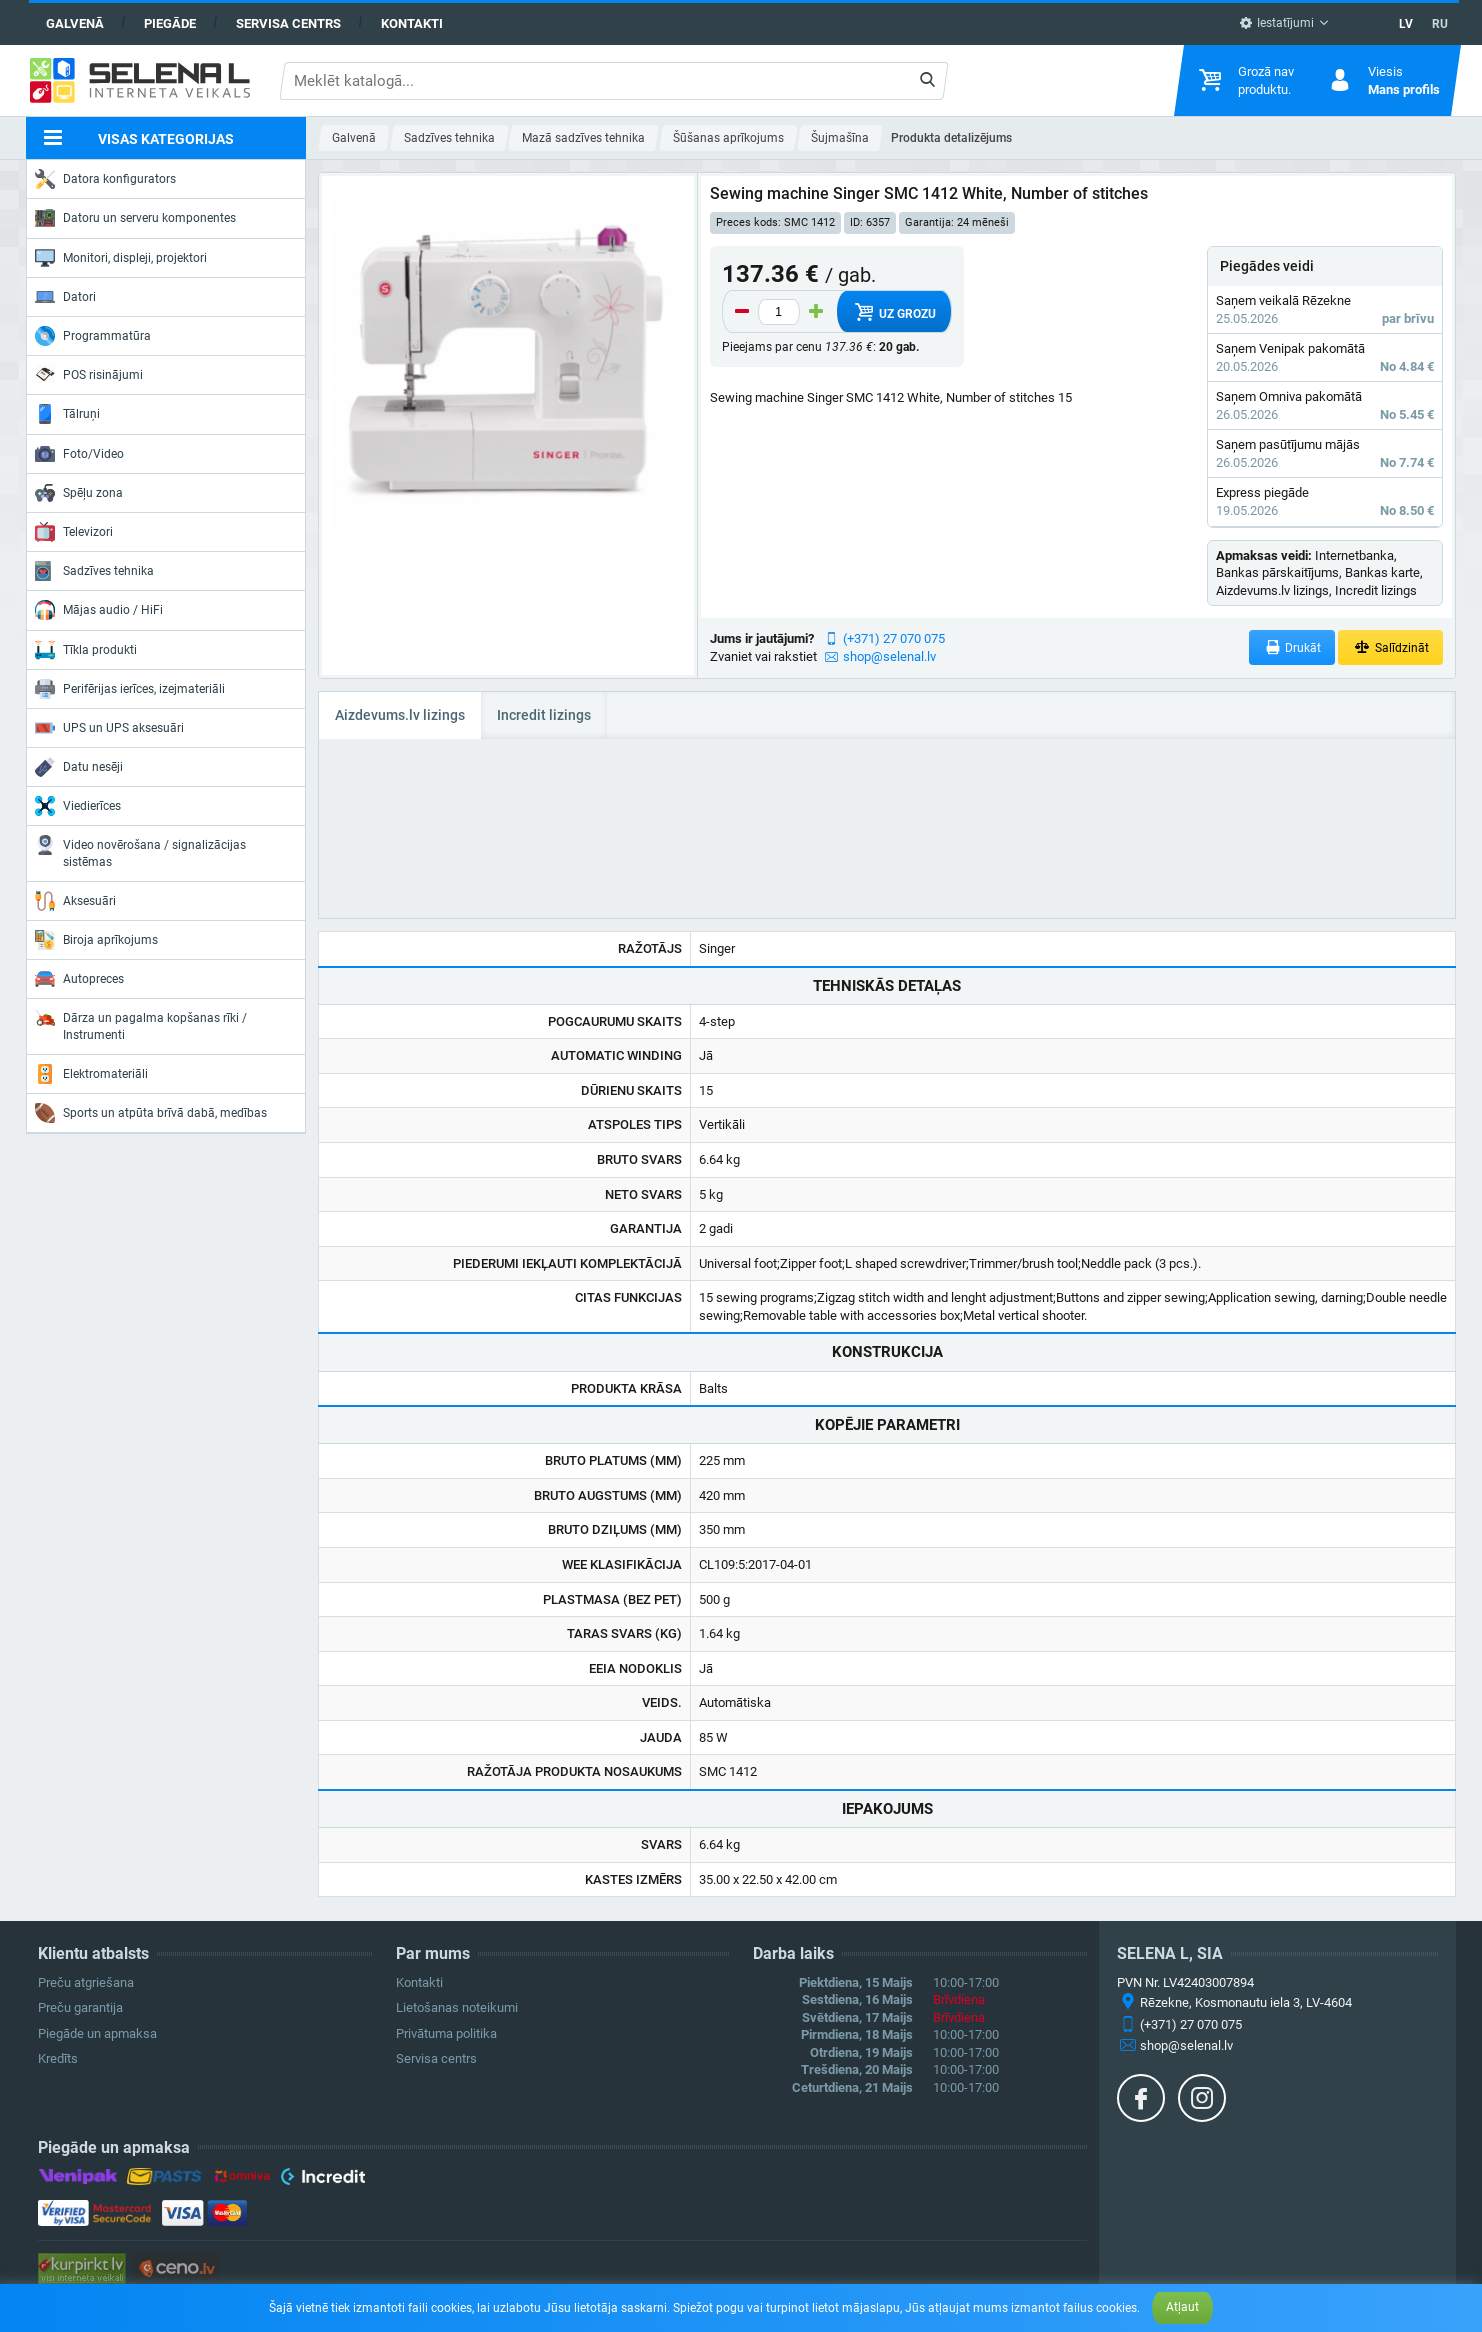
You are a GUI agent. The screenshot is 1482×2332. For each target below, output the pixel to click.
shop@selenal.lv (889, 656)
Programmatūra (93, 336)
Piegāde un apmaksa (97, 2033)
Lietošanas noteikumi (457, 2007)
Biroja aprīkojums (96, 940)
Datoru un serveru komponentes (135, 218)
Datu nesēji (79, 767)
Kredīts (58, 2058)
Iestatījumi (1276, 23)
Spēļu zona (79, 493)
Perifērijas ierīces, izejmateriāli (130, 689)
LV (1406, 24)
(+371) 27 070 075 (894, 638)
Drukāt (1292, 647)
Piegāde (170, 23)
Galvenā (75, 23)
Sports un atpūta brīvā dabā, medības (151, 1113)
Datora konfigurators (105, 179)
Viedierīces (78, 806)
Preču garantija (80, 2007)
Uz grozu (893, 312)
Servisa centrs (288, 23)
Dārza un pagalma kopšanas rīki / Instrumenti (141, 1024)
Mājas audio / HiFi (99, 610)
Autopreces (79, 979)
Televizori (74, 532)
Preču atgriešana (86, 1982)
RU (1440, 24)
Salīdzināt (1390, 647)
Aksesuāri (75, 901)
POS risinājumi (89, 374)
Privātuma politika (446, 2033)
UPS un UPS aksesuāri (109, 728)
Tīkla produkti (86, 650)
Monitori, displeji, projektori (121, 258)
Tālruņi (67, 414)
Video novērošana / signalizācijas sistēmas (140, 851)
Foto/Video (79, 454)
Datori (65, 297)
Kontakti (412, 23)
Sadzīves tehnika (94, 571)
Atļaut (1182, 2307)
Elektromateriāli (91, 1074)
